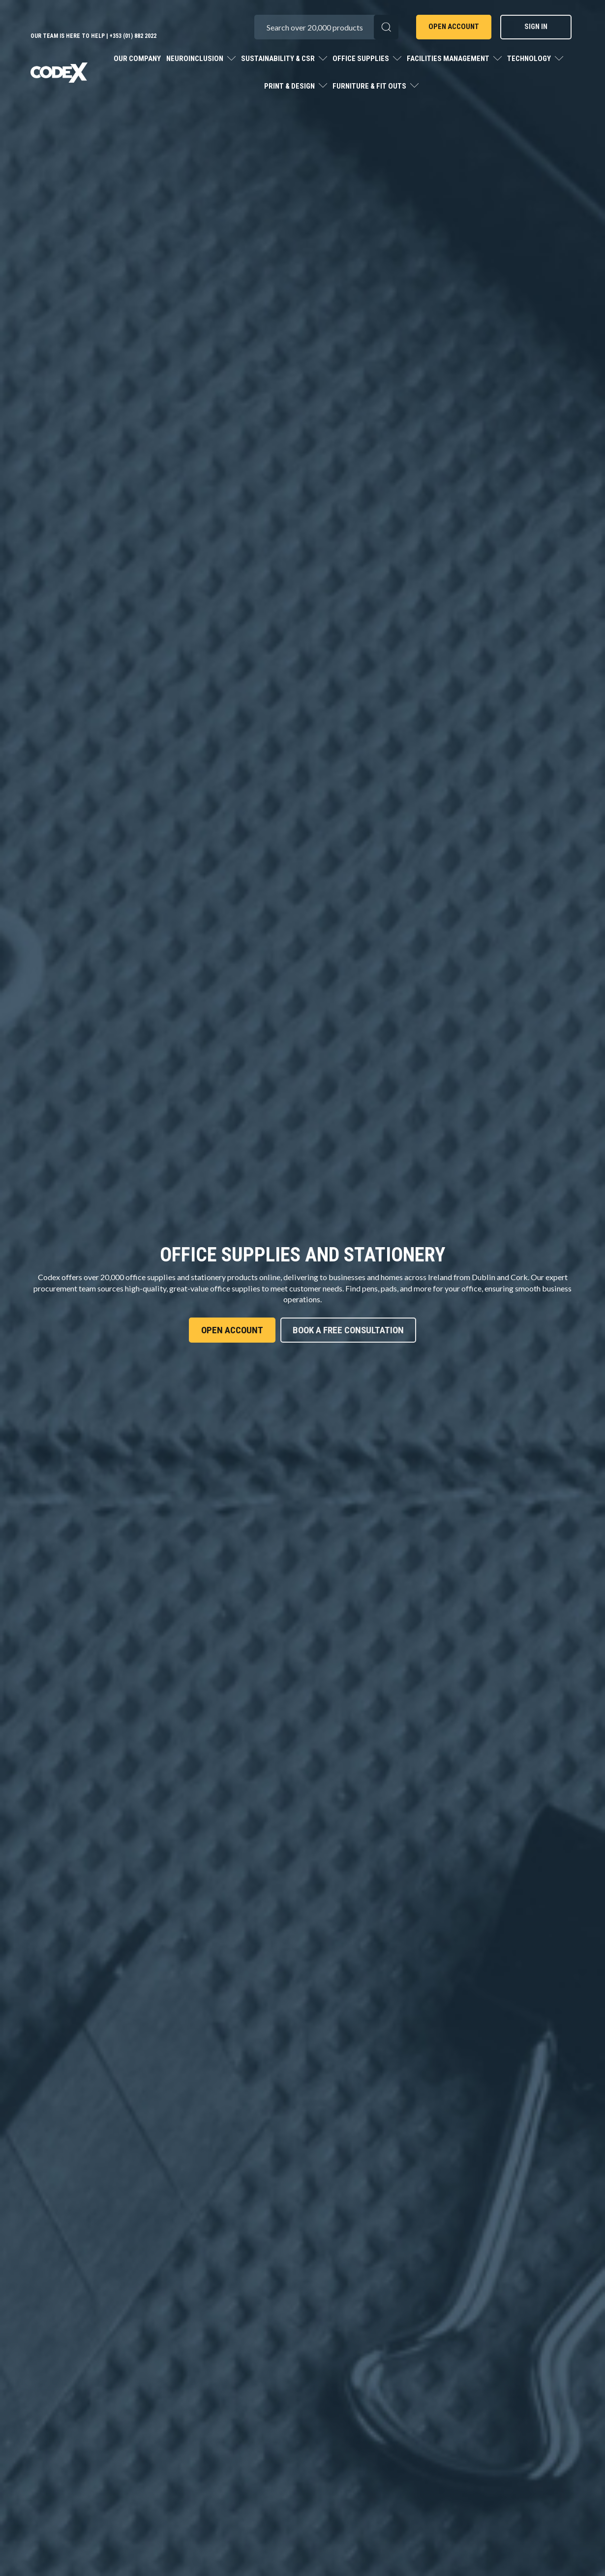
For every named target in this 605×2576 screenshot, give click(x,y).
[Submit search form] (386, 27)
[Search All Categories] (326, 27)
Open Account (453, 26)
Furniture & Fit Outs (370, 86)
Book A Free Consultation (348, 1330)
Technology (529, 58)
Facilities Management (449, 58)
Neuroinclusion (195, 58)
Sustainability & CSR (278, 58)
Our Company (137, 58)
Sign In (535, 26)
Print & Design (290, 86)
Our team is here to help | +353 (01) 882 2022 (93, 35)
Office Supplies (362, 58)
